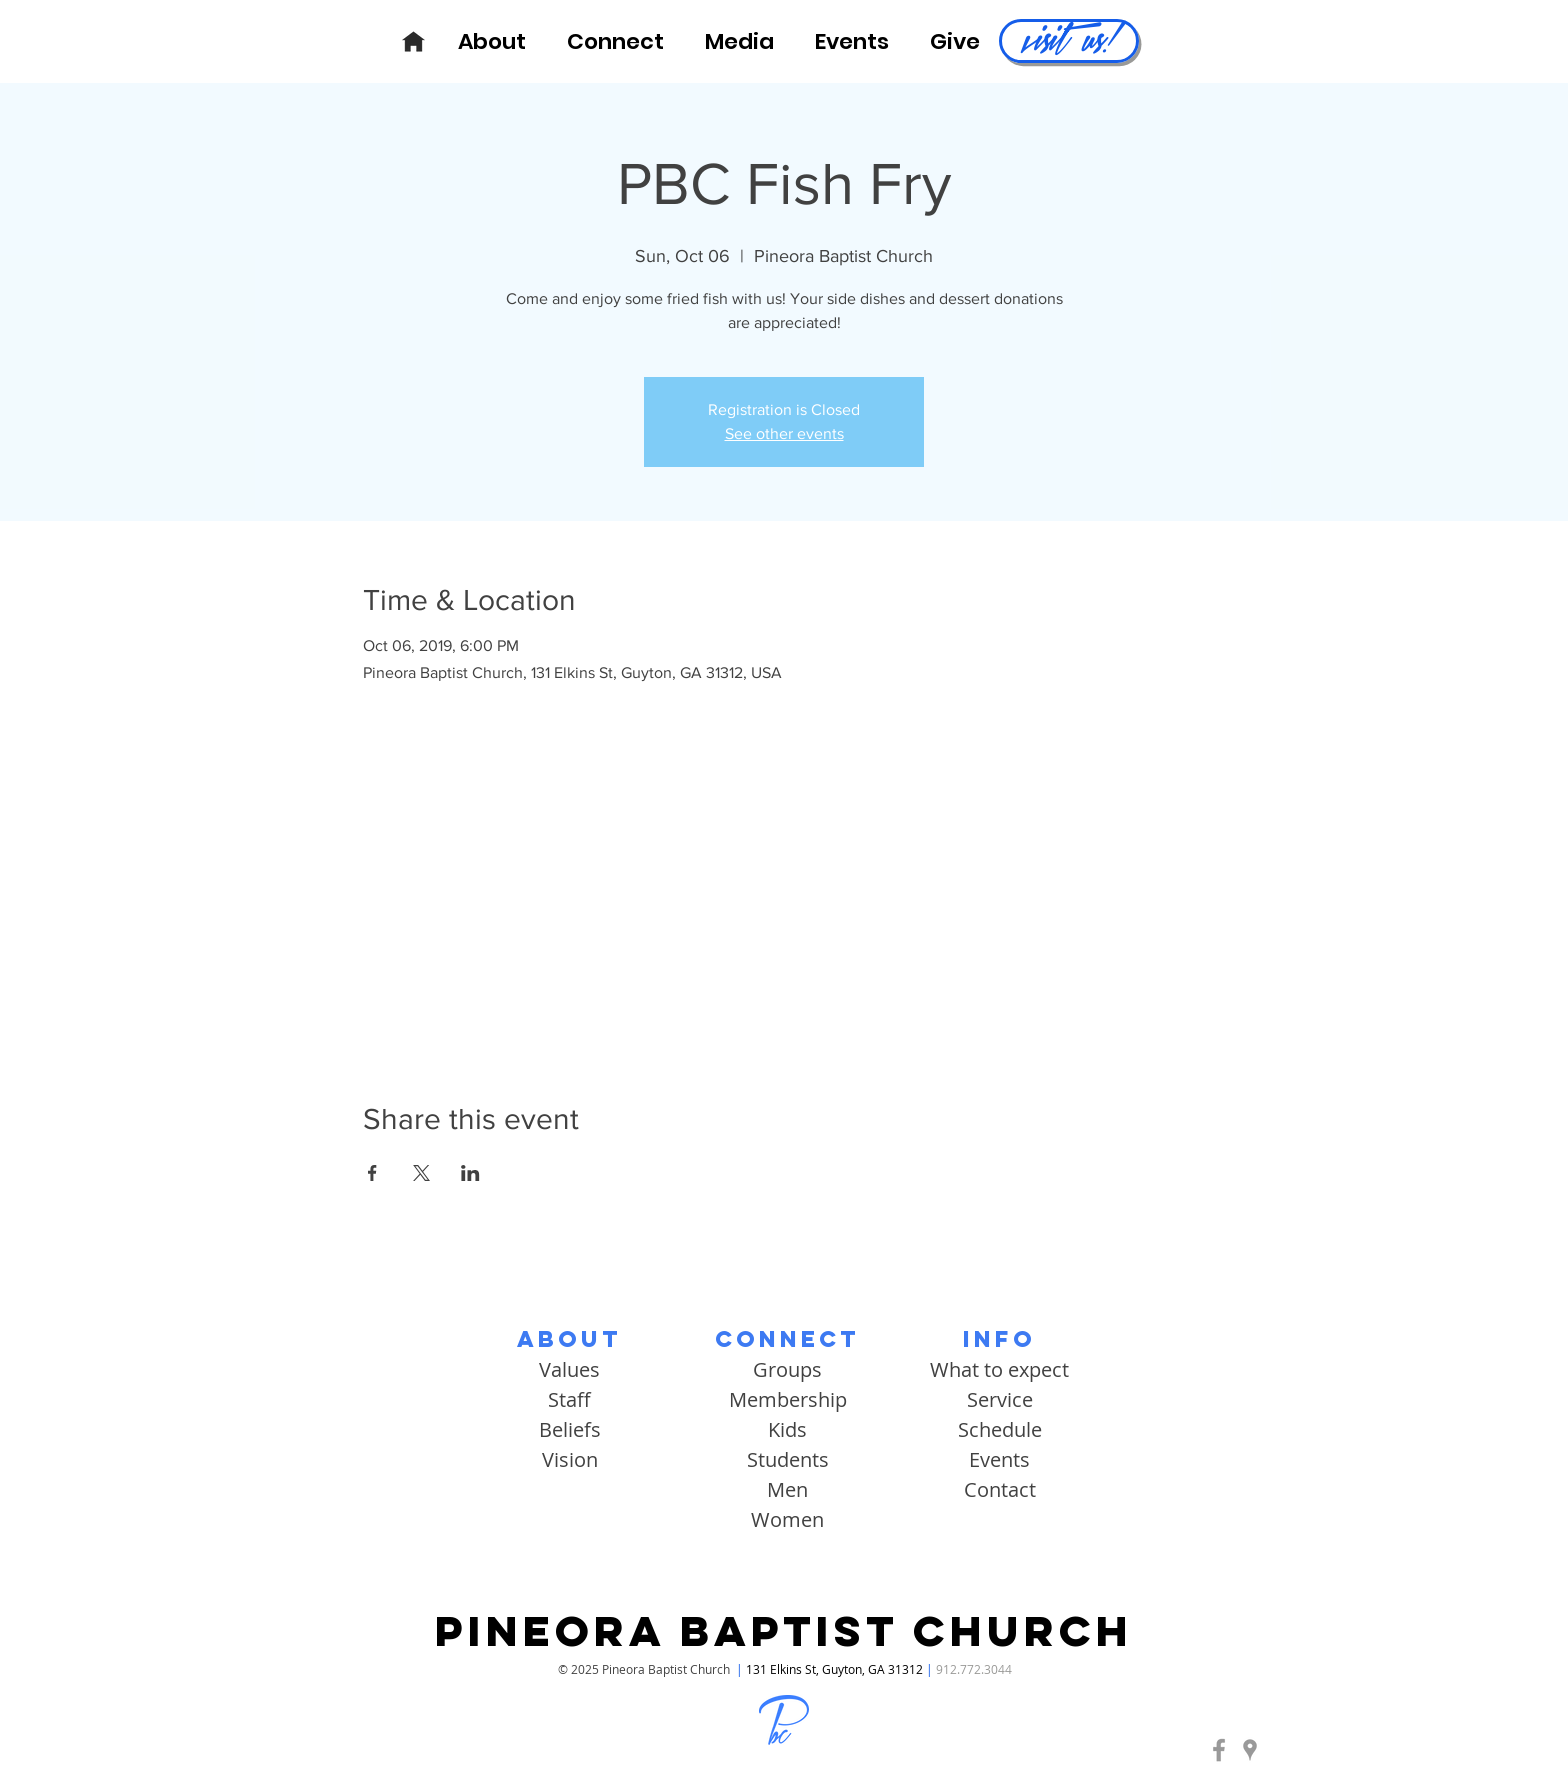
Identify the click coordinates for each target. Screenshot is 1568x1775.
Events (999, 1459)
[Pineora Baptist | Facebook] (1219, 1750)
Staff (569, 1399)
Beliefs (570, 1429)
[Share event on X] (421, 1173)
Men (787, 1489)
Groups (787, 1369)
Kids (787, 1429)
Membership (788, 1399)
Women (787, 1519)
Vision (570, 1459)
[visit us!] (1069, 41)
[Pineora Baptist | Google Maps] (1250, 1750)
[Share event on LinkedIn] (470, 1173)
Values (569, 1369)
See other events (784, 433)
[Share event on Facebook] (372, 1173)
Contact (1000, 1489)
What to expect (999, 1369)
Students (788, 1459)
